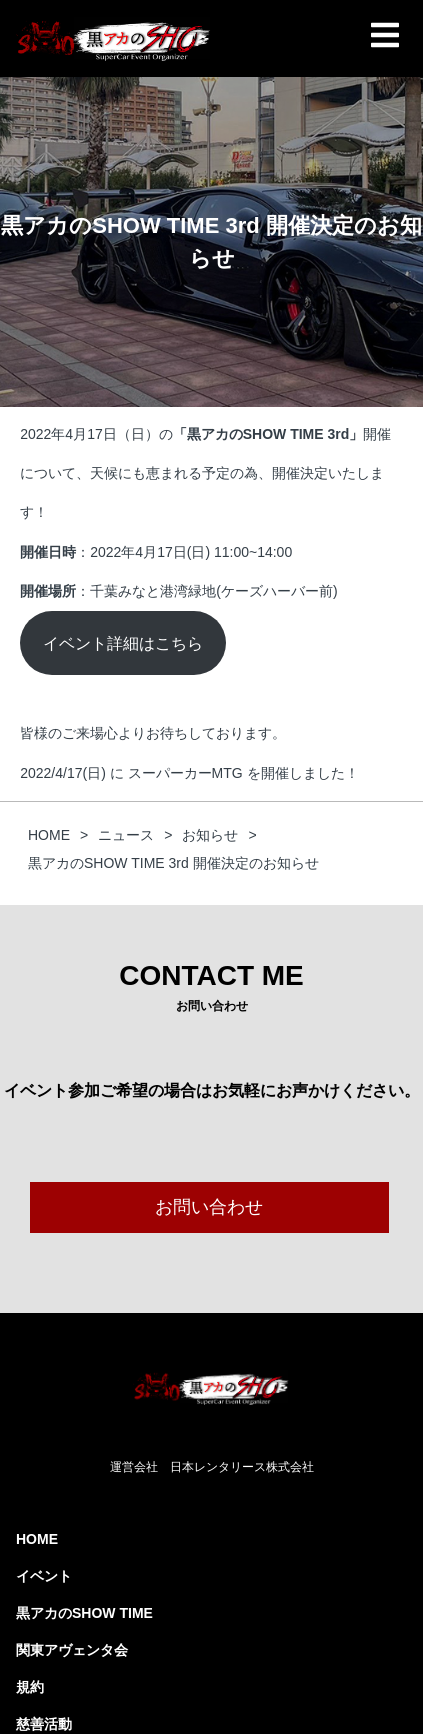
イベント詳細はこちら (123, 643)
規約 (30, 1687)
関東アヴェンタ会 (72, 1650)
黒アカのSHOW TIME (84, 1613)
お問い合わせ (209, 1207)
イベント (44, 1576)
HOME (37, 1539)
